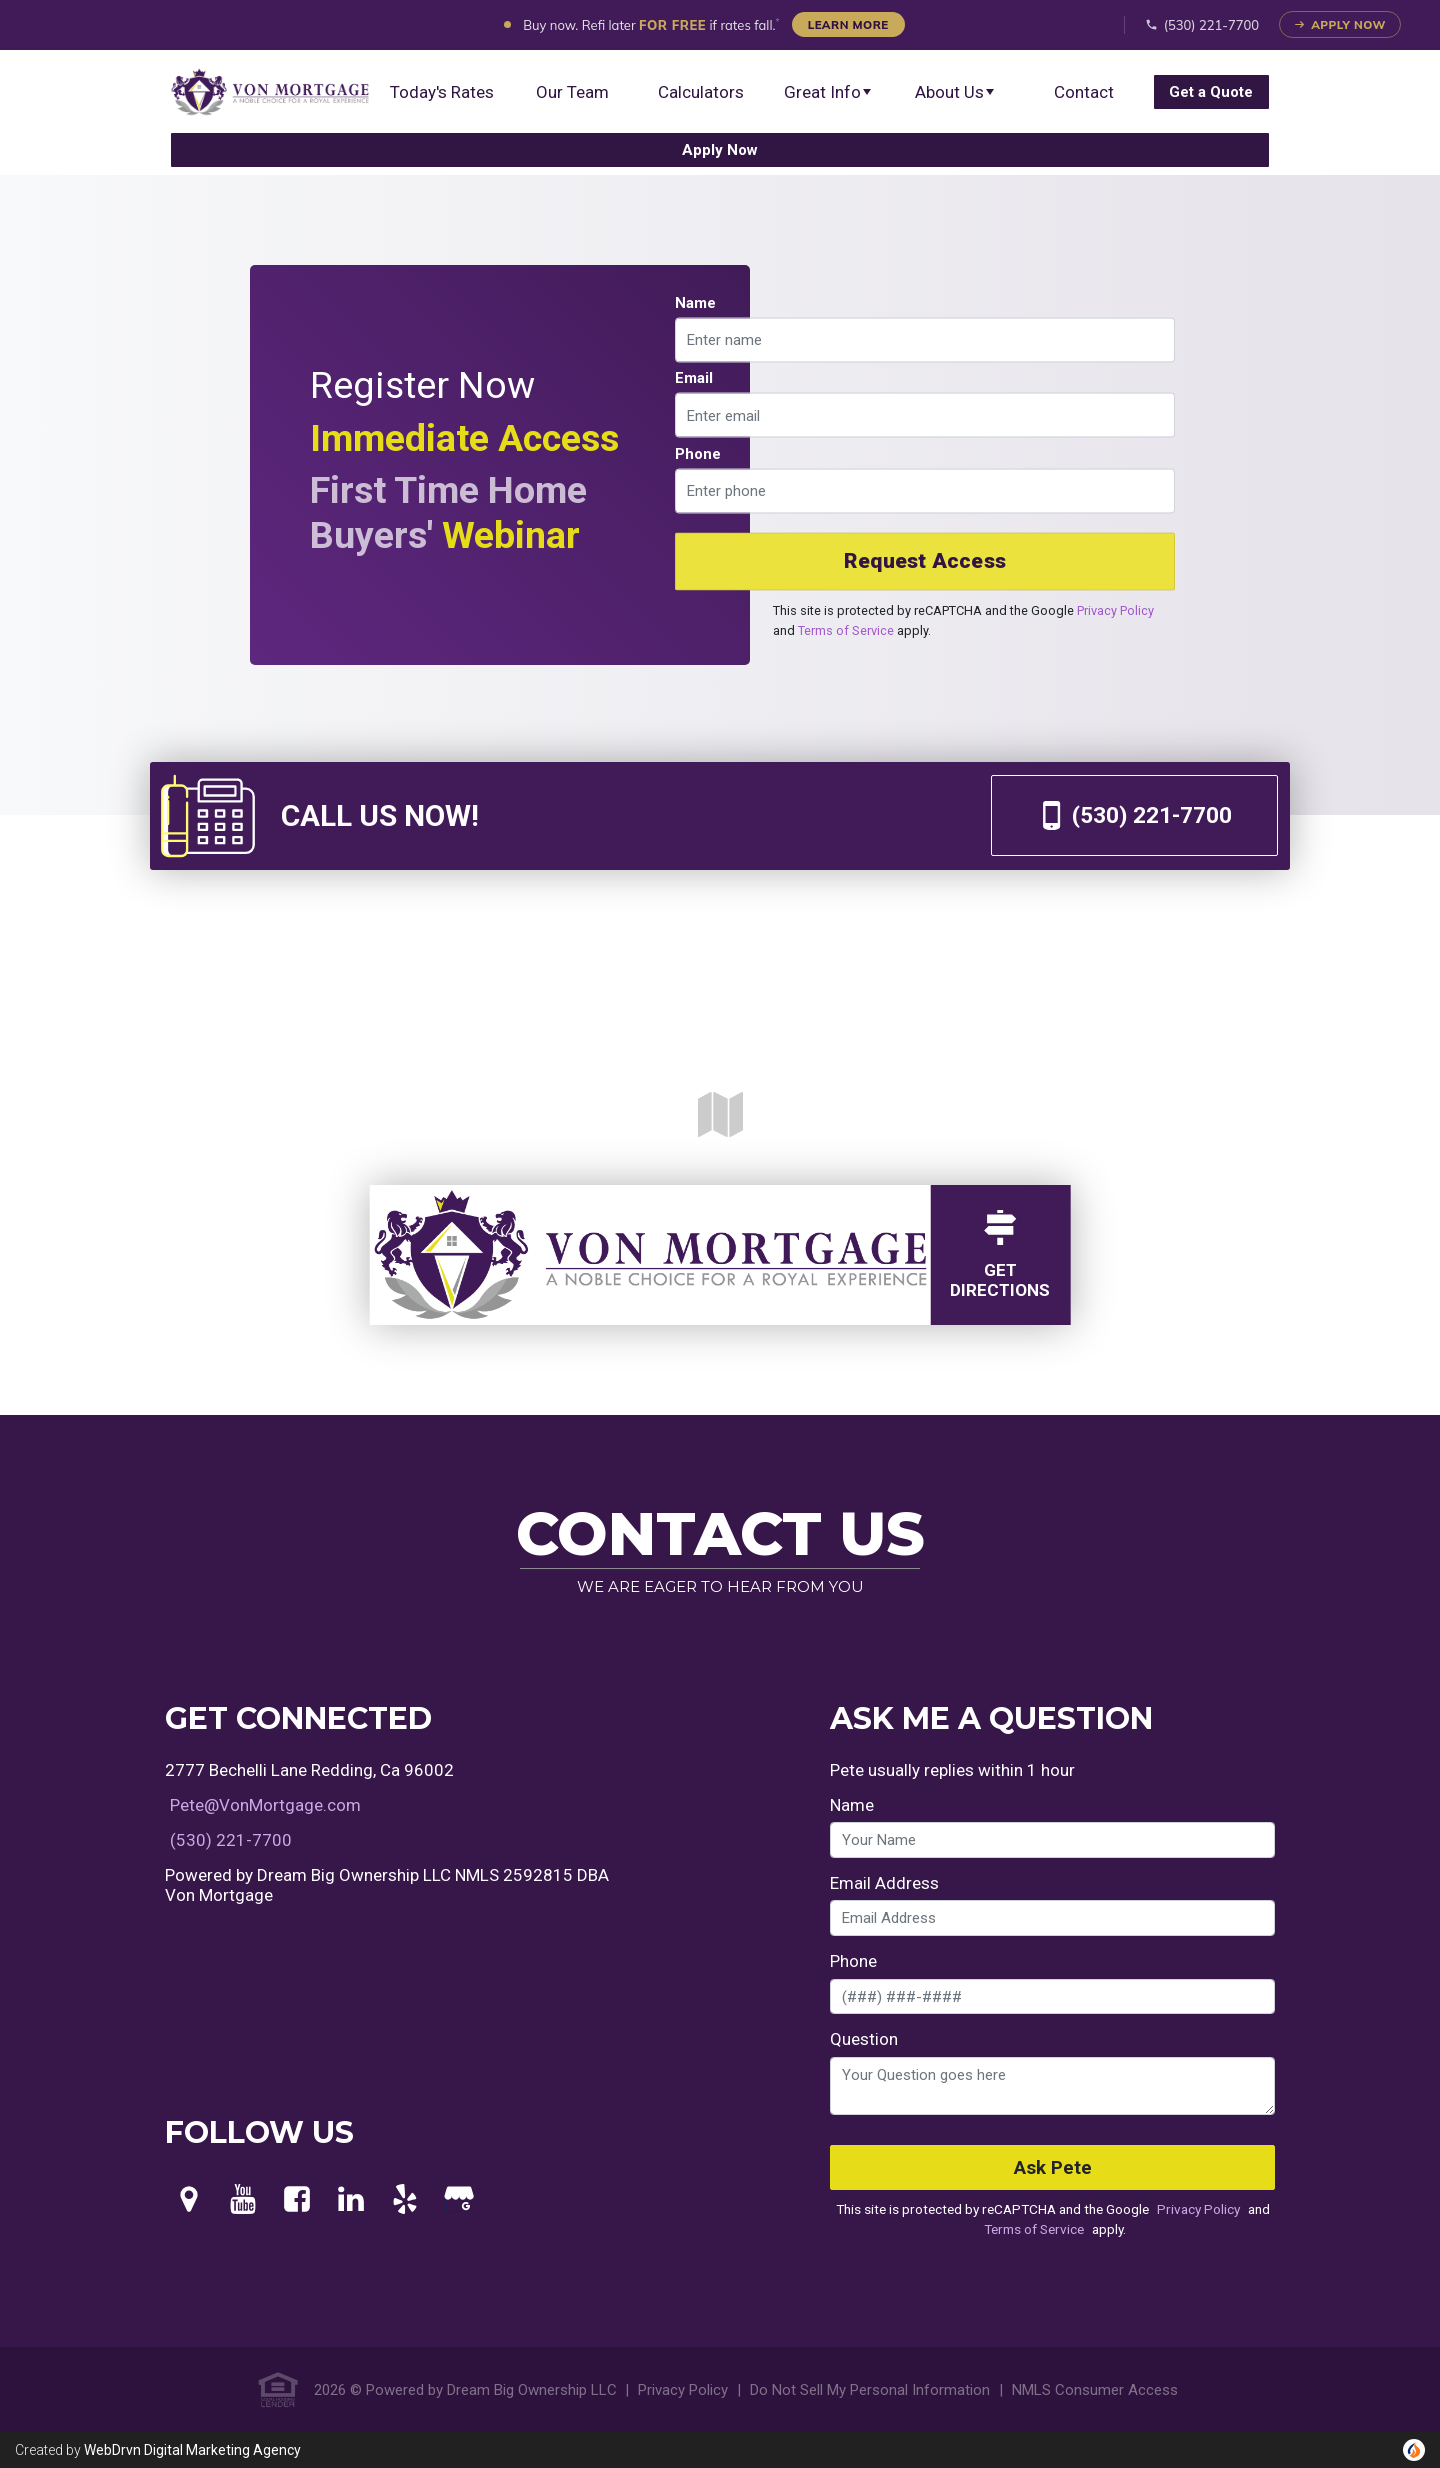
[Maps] (189, 2200)
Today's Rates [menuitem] (442, 92)
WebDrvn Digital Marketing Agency (192, 2450)
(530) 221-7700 (1202, 25)
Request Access (925, 561)
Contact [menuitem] (1084, 92)
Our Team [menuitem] (572, 92)
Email (694, 378)
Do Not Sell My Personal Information (870, 2390)
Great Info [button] (828, 92)
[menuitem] (270, 92)
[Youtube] (243, 2200)
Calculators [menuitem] (701, 92)
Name (695, 302)
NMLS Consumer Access (1095, 2390)
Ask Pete (1053, 2168)
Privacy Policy (1115, 609)
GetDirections (1000, 1255)
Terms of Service (846, 629)
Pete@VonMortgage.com (265, 1805)
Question (864, 2039)
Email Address (884, 1883)
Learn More (848, 24)
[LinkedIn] (351, 2200)
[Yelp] (405, 2200)
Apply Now (1340, 24)
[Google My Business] (459, 2200)
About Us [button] (955, 92)
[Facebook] (297, 2200)
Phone (698, 453)
